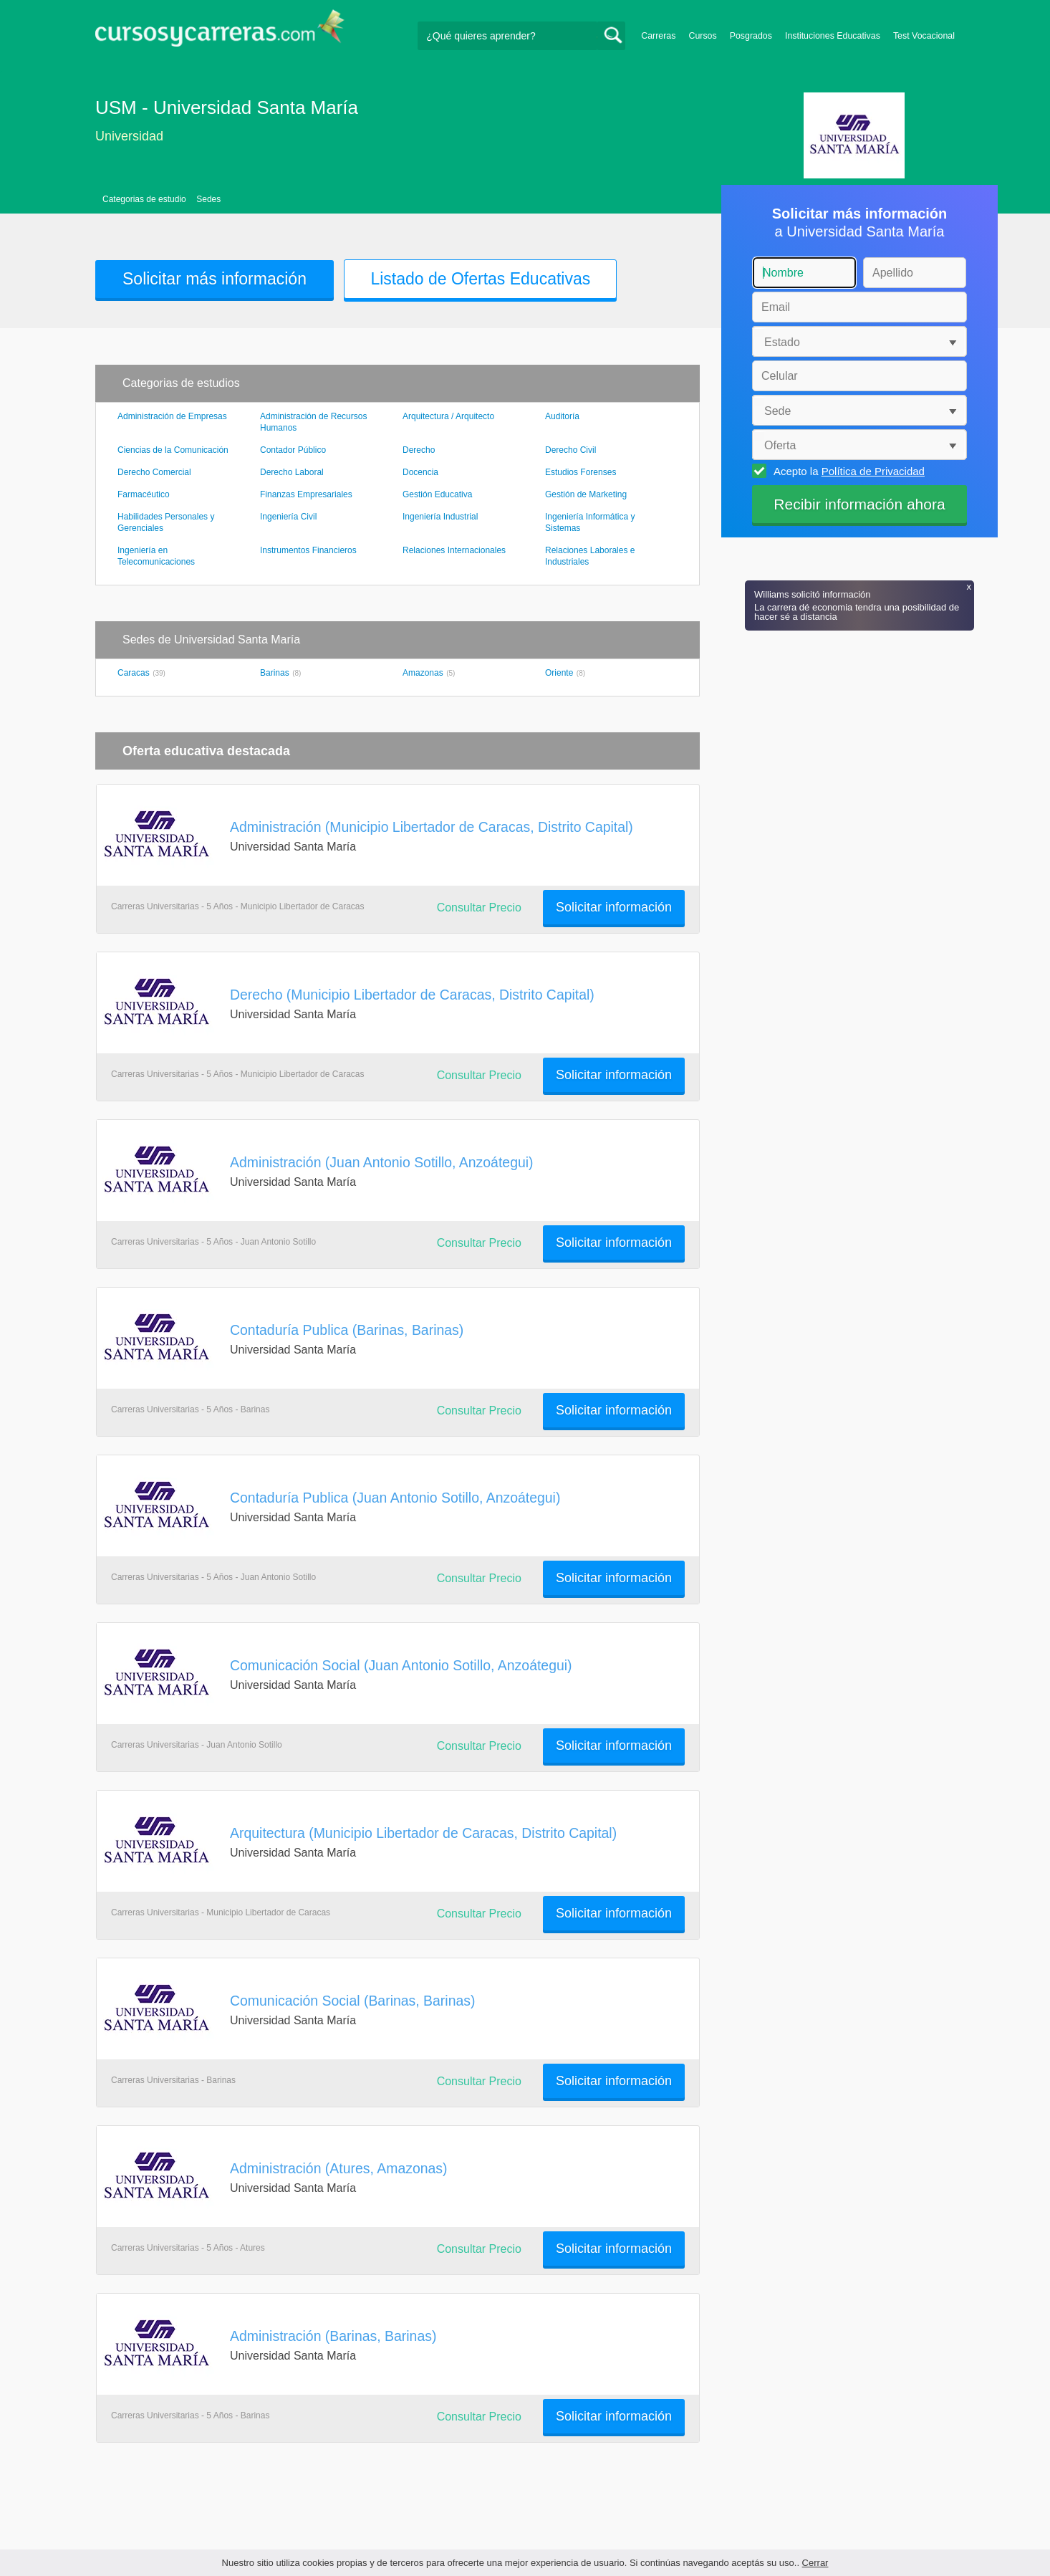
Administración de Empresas (172, 416)
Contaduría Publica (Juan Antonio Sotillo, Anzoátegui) (395, 1497)
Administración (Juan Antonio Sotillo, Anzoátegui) (382, 1162)
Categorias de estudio (144, 199)
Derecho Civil (570, 450)
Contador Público (293, 450)
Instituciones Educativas (832, 36)
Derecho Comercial (154, 472)
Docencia (420, 472)
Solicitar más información (214, 278)
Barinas (274, 673)
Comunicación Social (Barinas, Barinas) (352, 2000)
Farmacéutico (143, 494)
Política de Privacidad (873, 471)
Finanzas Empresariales (306, 494)
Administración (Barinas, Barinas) (333, 2336)
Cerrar (815, 2562)
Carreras (658, 36)
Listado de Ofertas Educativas (480, 278)
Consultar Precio (479, 907)
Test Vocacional (924, 36)
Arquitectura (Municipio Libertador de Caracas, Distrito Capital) (423, 1833)
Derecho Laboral (292, 472)
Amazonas (423, 673)
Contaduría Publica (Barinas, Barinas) (346, 1330)
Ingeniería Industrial (440, 517)
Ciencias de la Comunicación (172, 450)
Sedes (208, 199)
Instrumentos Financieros (308, 550)
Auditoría (562, 416)
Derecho (419, 450)
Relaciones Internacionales (454, 550)
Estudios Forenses (580, 472)
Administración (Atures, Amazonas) (339, 2168)
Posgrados (751, 36)
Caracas (133, 673)
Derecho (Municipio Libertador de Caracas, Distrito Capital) (412, 994)
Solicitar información (614, 907)
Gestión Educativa (437, 494)
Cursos (702, 36)
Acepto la (847, 471)
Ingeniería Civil (288, 517)
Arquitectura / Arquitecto (448, 416)
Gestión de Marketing (586, 494)
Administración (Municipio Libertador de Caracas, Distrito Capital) (431, 827)
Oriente (559, 673)
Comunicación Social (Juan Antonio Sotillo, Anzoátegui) (401, 1665)
